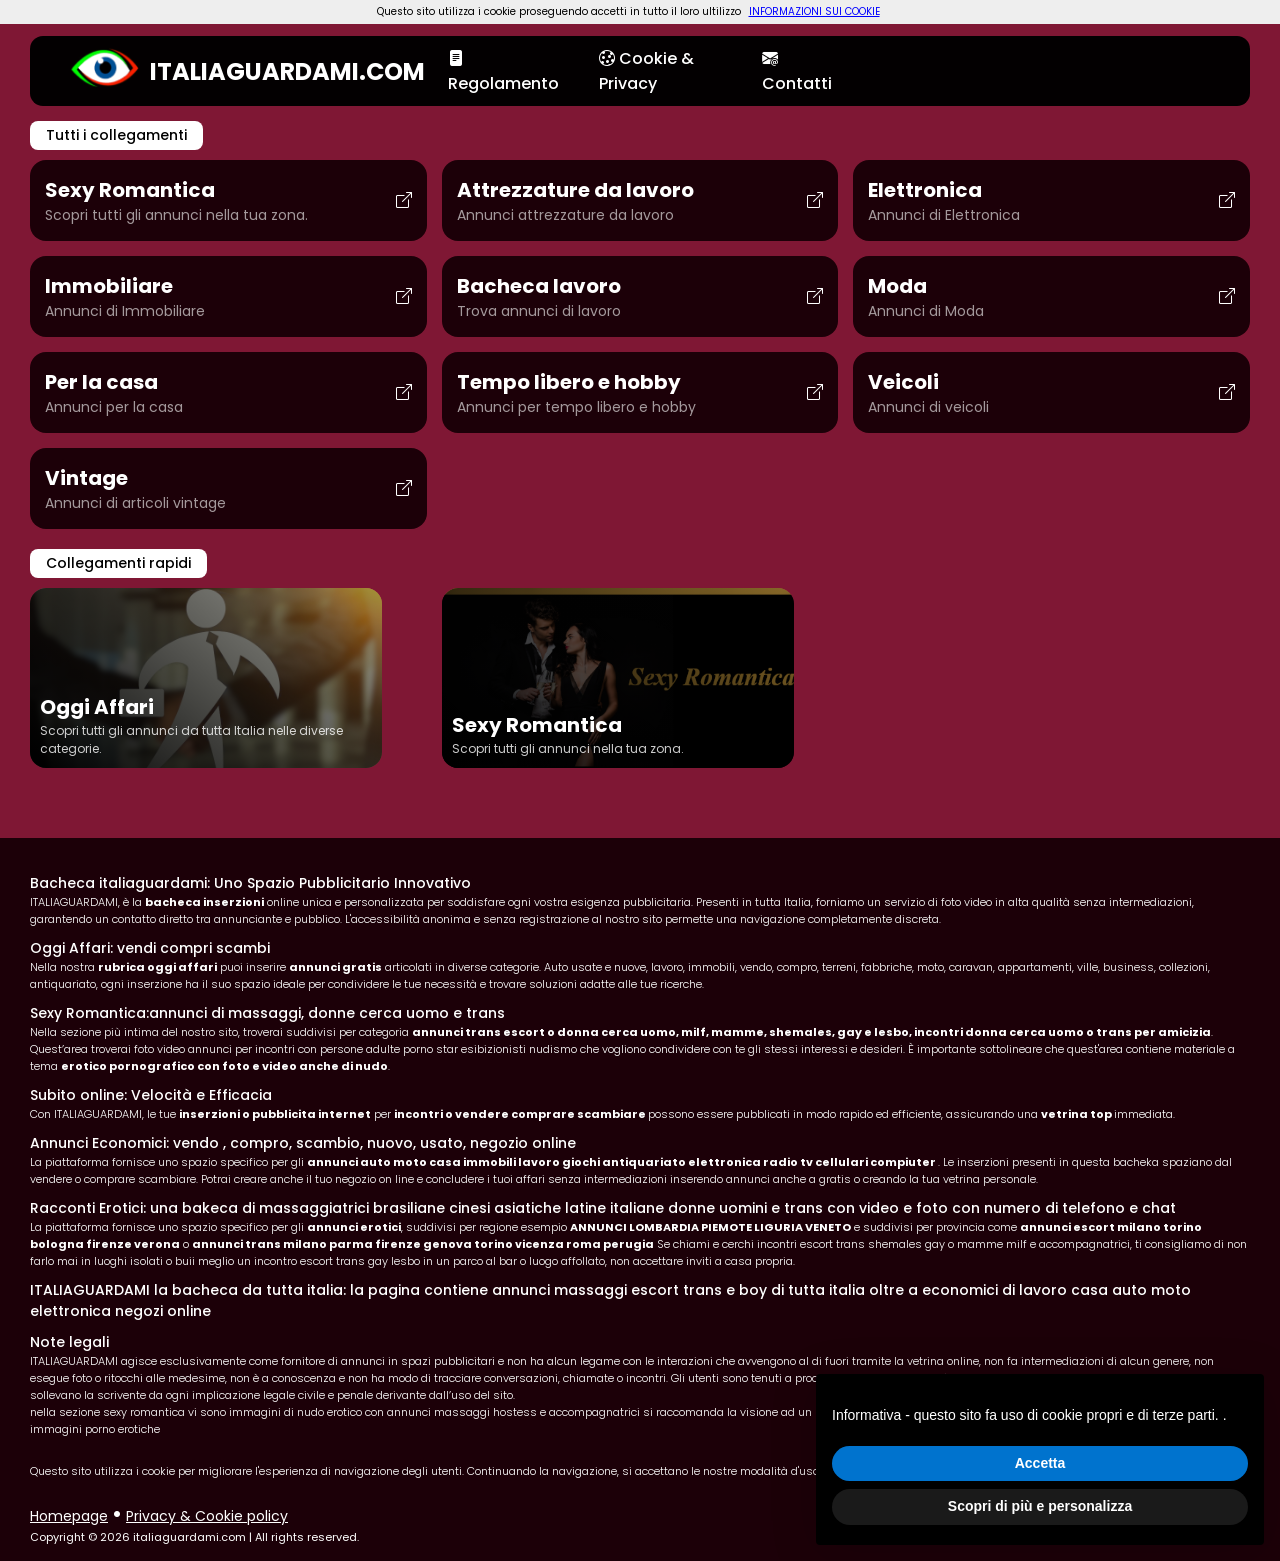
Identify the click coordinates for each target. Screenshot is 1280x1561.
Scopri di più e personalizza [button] (1040, 1506)
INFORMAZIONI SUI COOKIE (814, 11)
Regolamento (503, 71)
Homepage (69, 1516)
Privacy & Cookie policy (207, 1516)
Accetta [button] (1040, 1463)
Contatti (797, 71)
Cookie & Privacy (646, 71)
